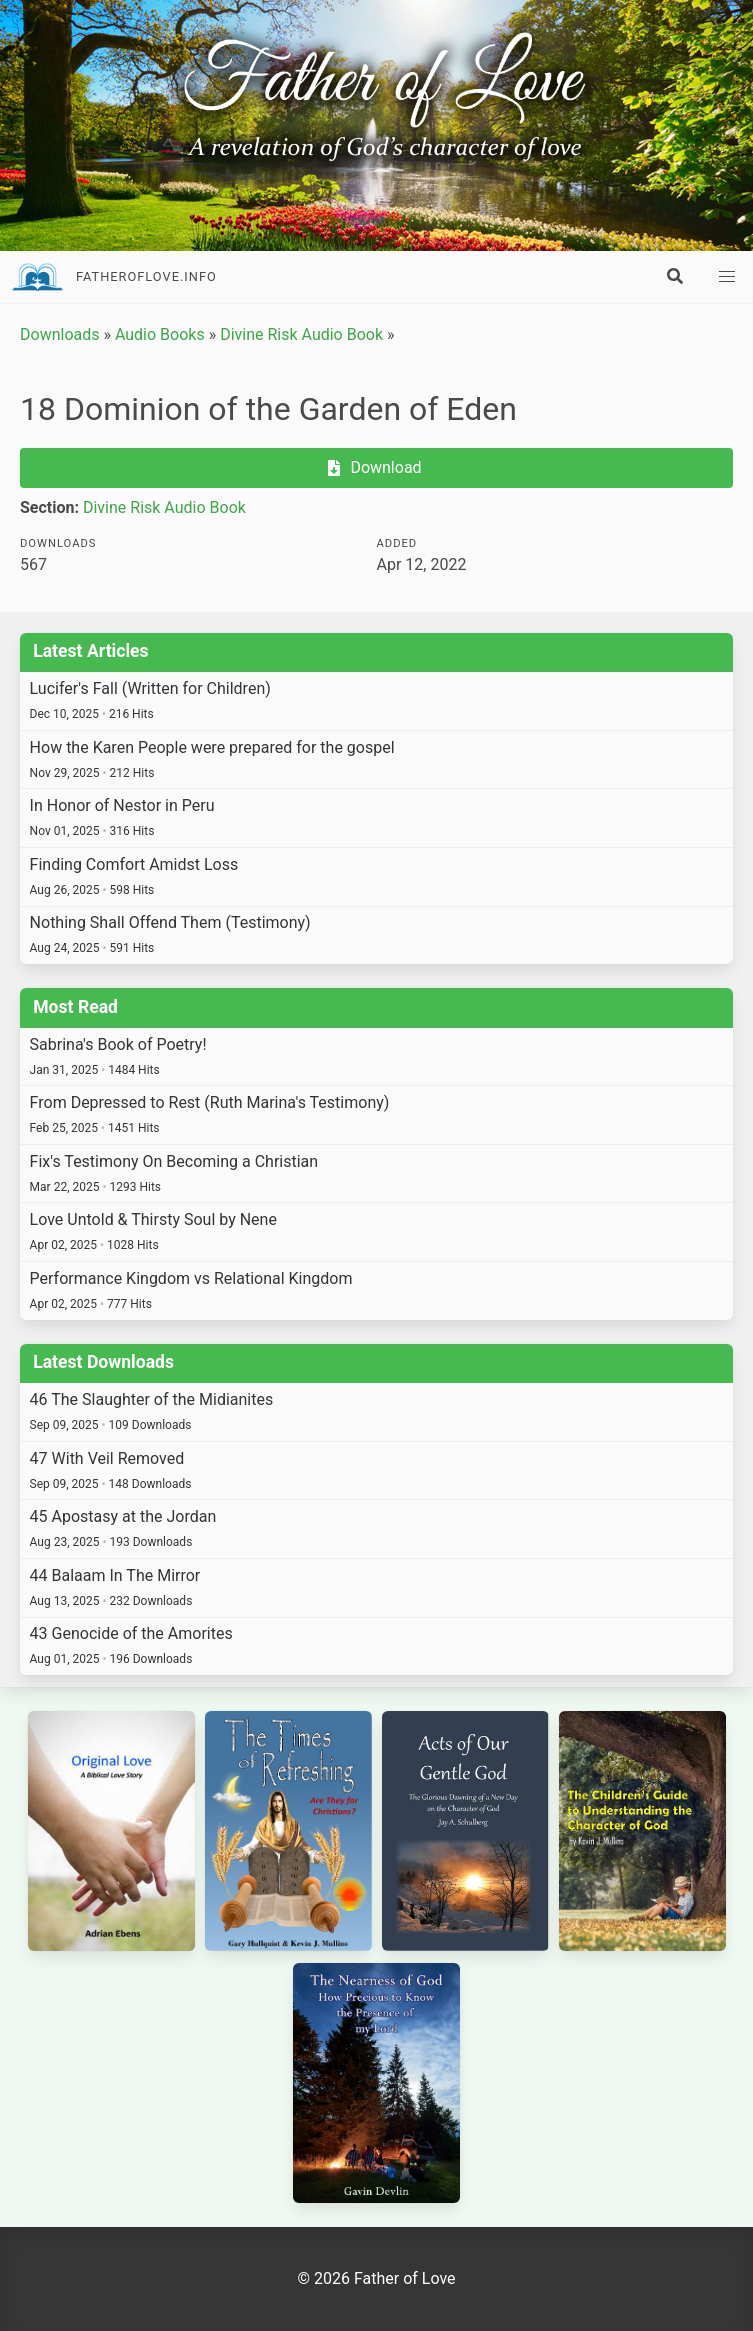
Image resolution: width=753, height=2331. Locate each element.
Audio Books (160, 334)
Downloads (59, 334)
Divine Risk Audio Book (301, 334)
